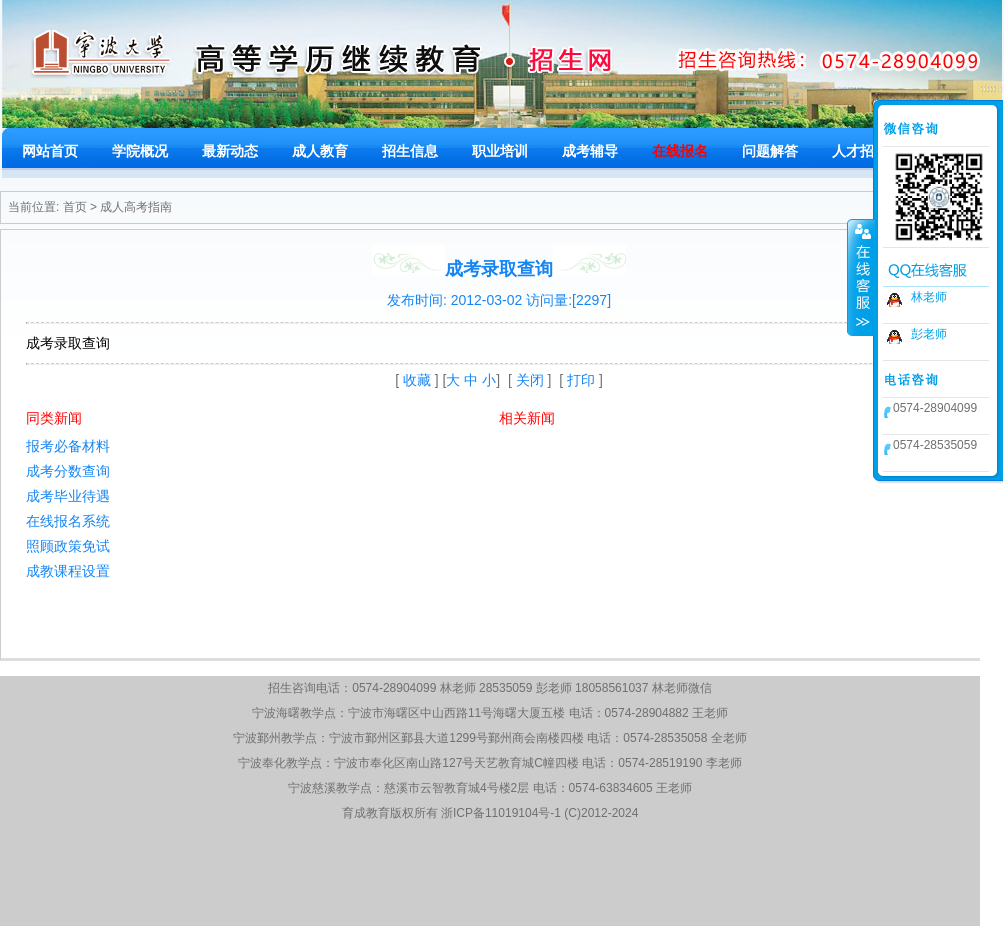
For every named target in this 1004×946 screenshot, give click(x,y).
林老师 (929, 297)
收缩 (861, 277)
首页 (75, 207)
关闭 (530, 380)
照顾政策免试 (68, 546)
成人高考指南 (136, 207)
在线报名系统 (68, 521)
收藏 (417, 380)
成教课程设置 (68, 571)
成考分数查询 (68, 471)
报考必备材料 (68, 446)
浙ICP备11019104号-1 (501, 813)
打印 (581, 380)
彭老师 (929, 334)
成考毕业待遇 (68, 496)
